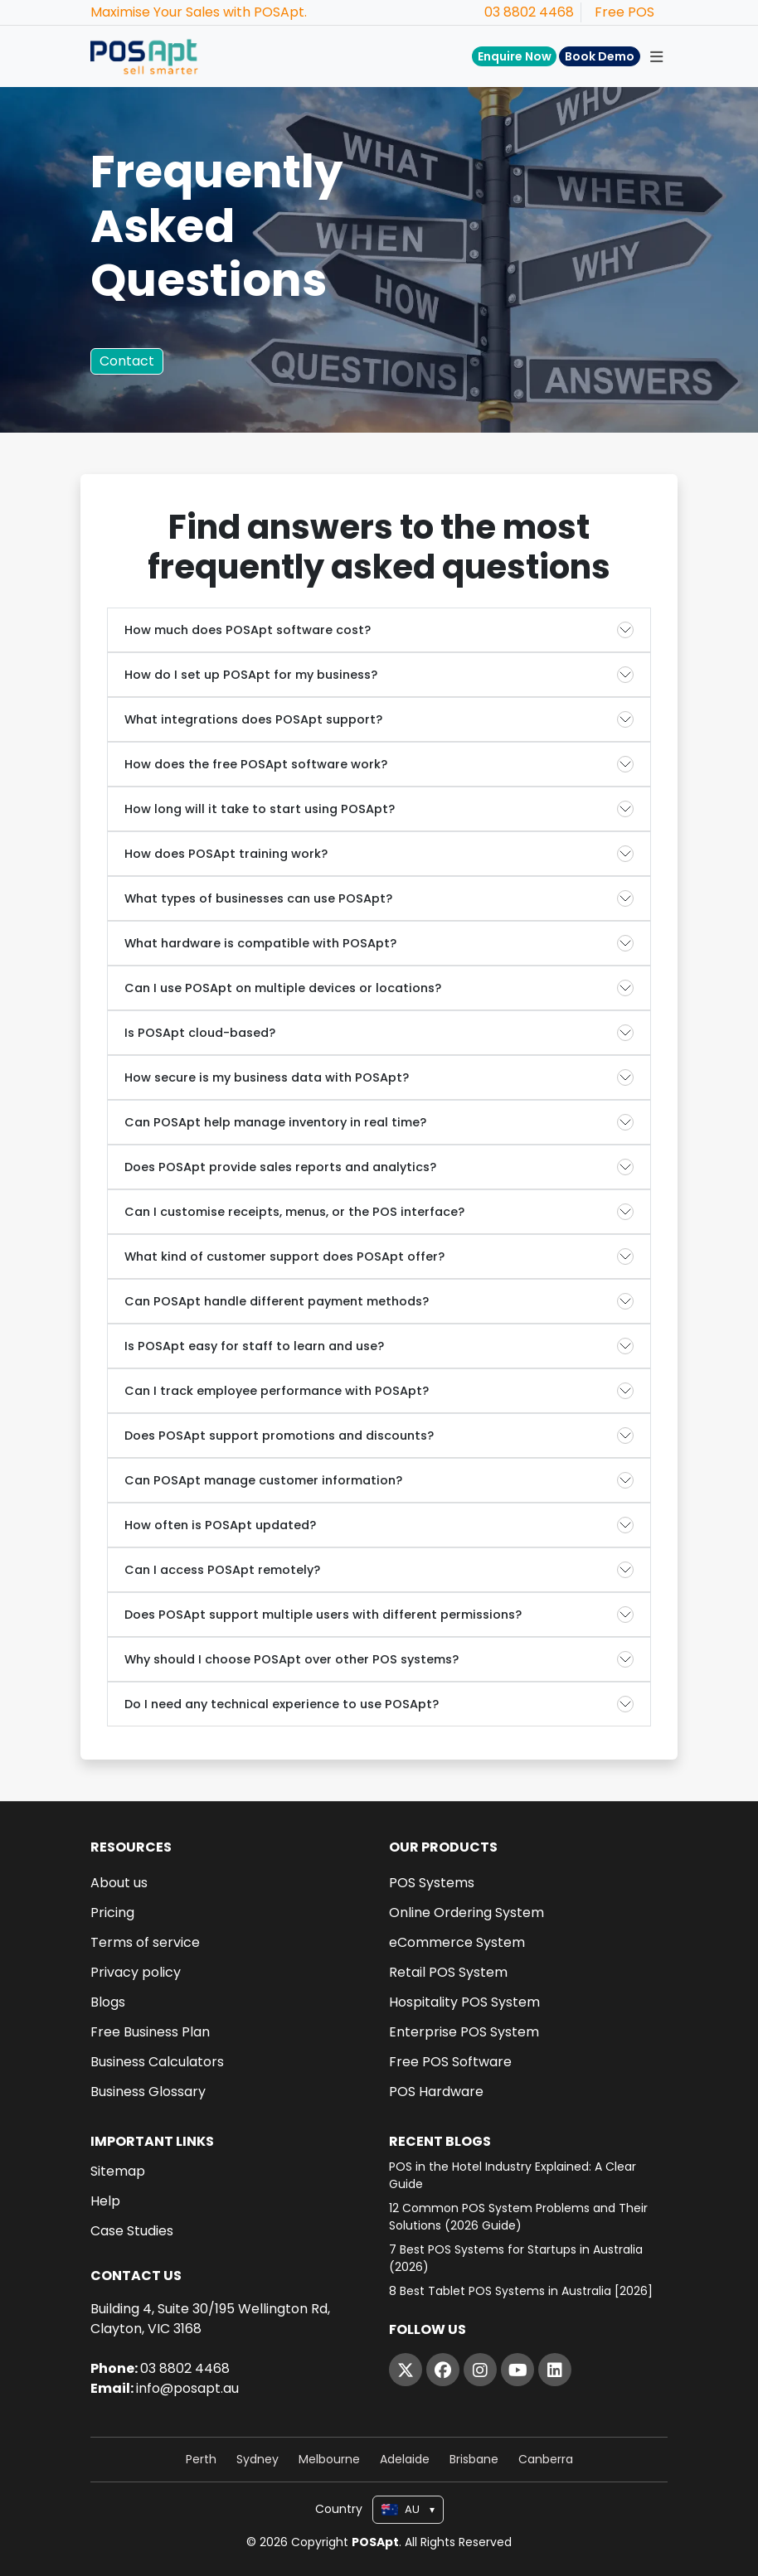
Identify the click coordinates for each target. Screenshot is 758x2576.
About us (119, 1883)
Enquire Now (514, 56)
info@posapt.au (187, 2388)
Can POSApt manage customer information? (263, 1480)
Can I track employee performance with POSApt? (276, 1390)
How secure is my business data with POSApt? (266, 1077)
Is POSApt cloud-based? (199, 1032)
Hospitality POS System (464, 2002)
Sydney (257, 2459)
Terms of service (145, 1942)
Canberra (545, 2459)
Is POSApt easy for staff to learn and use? (254, 1346)
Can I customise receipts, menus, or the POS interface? (294, 1211)
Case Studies (131, 2231)
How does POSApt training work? (226, 853)
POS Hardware (436, 2092)
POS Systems (431, 1883)
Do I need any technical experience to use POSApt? (281, 1704)
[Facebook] (442, 2369)
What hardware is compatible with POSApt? (260, 943)
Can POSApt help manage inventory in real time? (275, 1122)
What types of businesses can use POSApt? (258, 898)
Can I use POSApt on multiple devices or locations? (282, 988)
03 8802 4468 (529, 12)
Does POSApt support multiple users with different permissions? (323, 1614)
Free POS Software (450, 2062)
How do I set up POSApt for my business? (250, 674)
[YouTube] (517, 2369)
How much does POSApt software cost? (247, 630)
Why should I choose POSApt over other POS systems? (291, 1659)
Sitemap (117, 2171)
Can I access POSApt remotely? (222, 1570)
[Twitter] (405, 2369)
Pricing (112, 1913)
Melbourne (329, 2459)
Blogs (107, 2002)
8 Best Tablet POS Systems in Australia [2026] (521, 2291)
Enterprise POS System (464, 2032)
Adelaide (405, 2459)
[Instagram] (480, 2369)
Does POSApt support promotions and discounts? (279, 1435)
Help (105, 2201)
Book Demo (599, 56)
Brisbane (473, 2459)
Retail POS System (448, 1972)
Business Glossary (148, 2092)
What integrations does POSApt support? (253, 719)
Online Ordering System (466, 1913)
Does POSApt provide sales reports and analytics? (280, 1167)
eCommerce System (457, 1942)
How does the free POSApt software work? (255, 764)
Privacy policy (135, 1972)
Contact (127, 360)
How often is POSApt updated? (220, 1525)
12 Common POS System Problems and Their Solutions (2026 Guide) (518, 2217)
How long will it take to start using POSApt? (259, 809)
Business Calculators (157, 2062)
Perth (201, 2459)
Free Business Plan (150, 2032)
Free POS (624, 12)
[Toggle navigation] (656, 56)
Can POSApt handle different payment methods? (276, 1301)
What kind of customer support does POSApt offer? (284, 1256)
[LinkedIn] (554, 2369)
